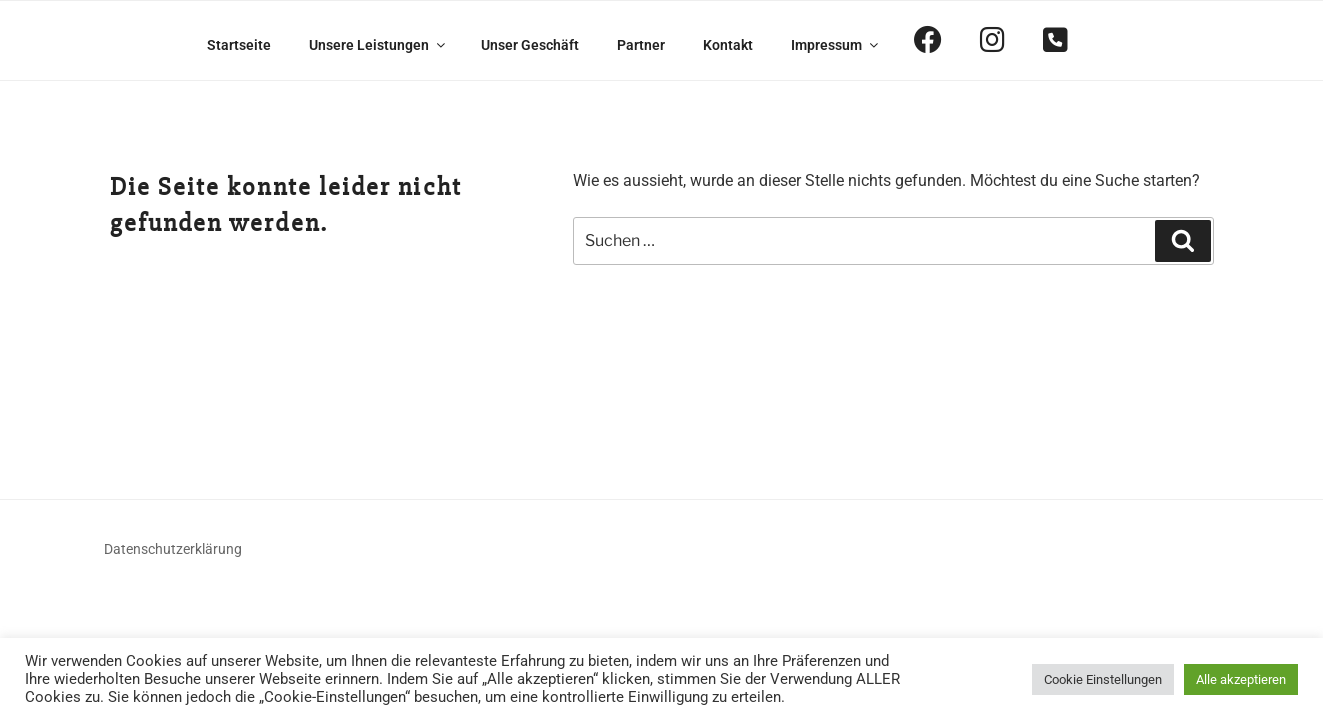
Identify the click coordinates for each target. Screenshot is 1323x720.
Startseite (239, 45)
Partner (641, 45)
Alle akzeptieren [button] (1241, 679)
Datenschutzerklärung (173, 549)
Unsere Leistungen (378, 45)
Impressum (836, 45)
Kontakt (728, 45)
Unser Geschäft (530, 45)
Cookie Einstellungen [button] (1103, 679)
